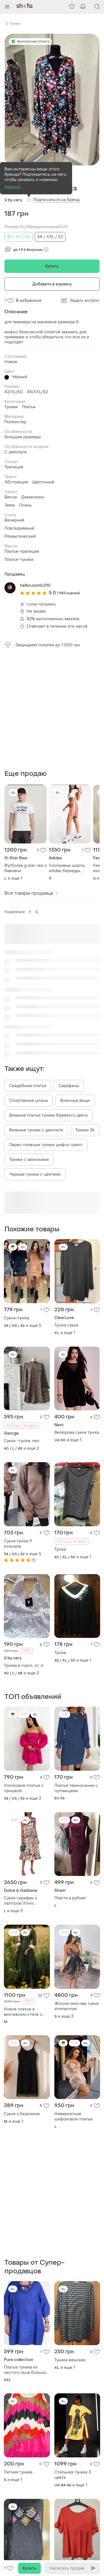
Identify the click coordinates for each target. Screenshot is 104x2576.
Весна (10, 497)
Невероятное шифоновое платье (73, 2116)
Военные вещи (75, 1100)
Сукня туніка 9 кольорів (18, 1543)
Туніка (60, 1549)
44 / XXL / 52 (50, 236)
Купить (52, 266)
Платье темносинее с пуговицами (76, 1788)
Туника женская (69, 2360)
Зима (9, 505)
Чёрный (19, 377)
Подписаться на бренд (56, 199)
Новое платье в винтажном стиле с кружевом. (23, 2012)
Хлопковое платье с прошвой (24, 1788)
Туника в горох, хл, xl (23, 1665)
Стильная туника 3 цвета (72, 2475)
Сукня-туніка (16, 1318)
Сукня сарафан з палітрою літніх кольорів (20, 1900)
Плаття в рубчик (70, 1898)
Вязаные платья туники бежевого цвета (48, 1115)
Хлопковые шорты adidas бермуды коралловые (67, 868)
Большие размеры (22, 437)
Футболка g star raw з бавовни (25, 868)
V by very (13, 200)
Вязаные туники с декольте (36, 1130)
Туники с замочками (29, 1159)
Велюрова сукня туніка (76, 1432)
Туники (14, 23)
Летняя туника (18, 2472)
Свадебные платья (27, 1085)
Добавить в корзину (52, 284)
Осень (25, 505)
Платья (28, 407)
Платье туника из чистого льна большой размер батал (26, 2370)
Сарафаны (69, 1085)
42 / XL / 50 (18, 236)
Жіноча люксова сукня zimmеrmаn (76, 2006)
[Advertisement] (52, 709)
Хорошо (12, 187)
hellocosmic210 (35, 585)
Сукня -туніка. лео (21, 1441)
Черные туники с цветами (35, 1174)
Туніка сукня (66, 1325)
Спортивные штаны (28, 1100)
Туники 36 (85, 1130)
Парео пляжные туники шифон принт (46, 1145)
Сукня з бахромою (22, 2114)
